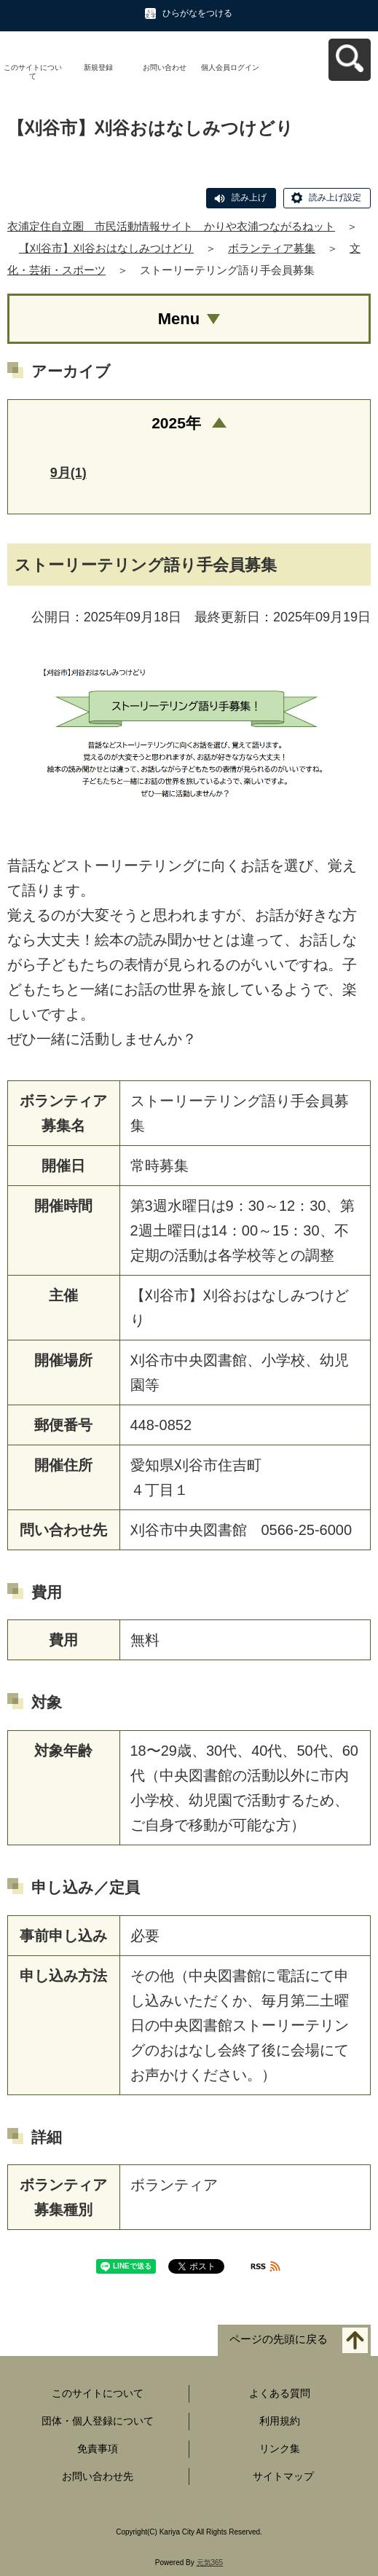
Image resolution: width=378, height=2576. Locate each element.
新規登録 (98, 67)
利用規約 (279, 2421)
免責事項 (97, 2448)
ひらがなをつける (197, 13)
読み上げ (249, 197)
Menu (179, 319)
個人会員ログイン (230, 67)
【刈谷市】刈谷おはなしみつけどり (106, 248)
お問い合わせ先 (97, 2476)
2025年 (176, 423)
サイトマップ (283, 2476)
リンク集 (279, 2448)
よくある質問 (279, 2393)
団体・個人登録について (98, 2421)
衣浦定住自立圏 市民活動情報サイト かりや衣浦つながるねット (171, 226)
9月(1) (68, 473)
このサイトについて (33, 71)
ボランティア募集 (271, 248)
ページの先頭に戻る (278, 2339)
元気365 (210, 2563)
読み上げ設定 (335, 197)
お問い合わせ (164, 67)
